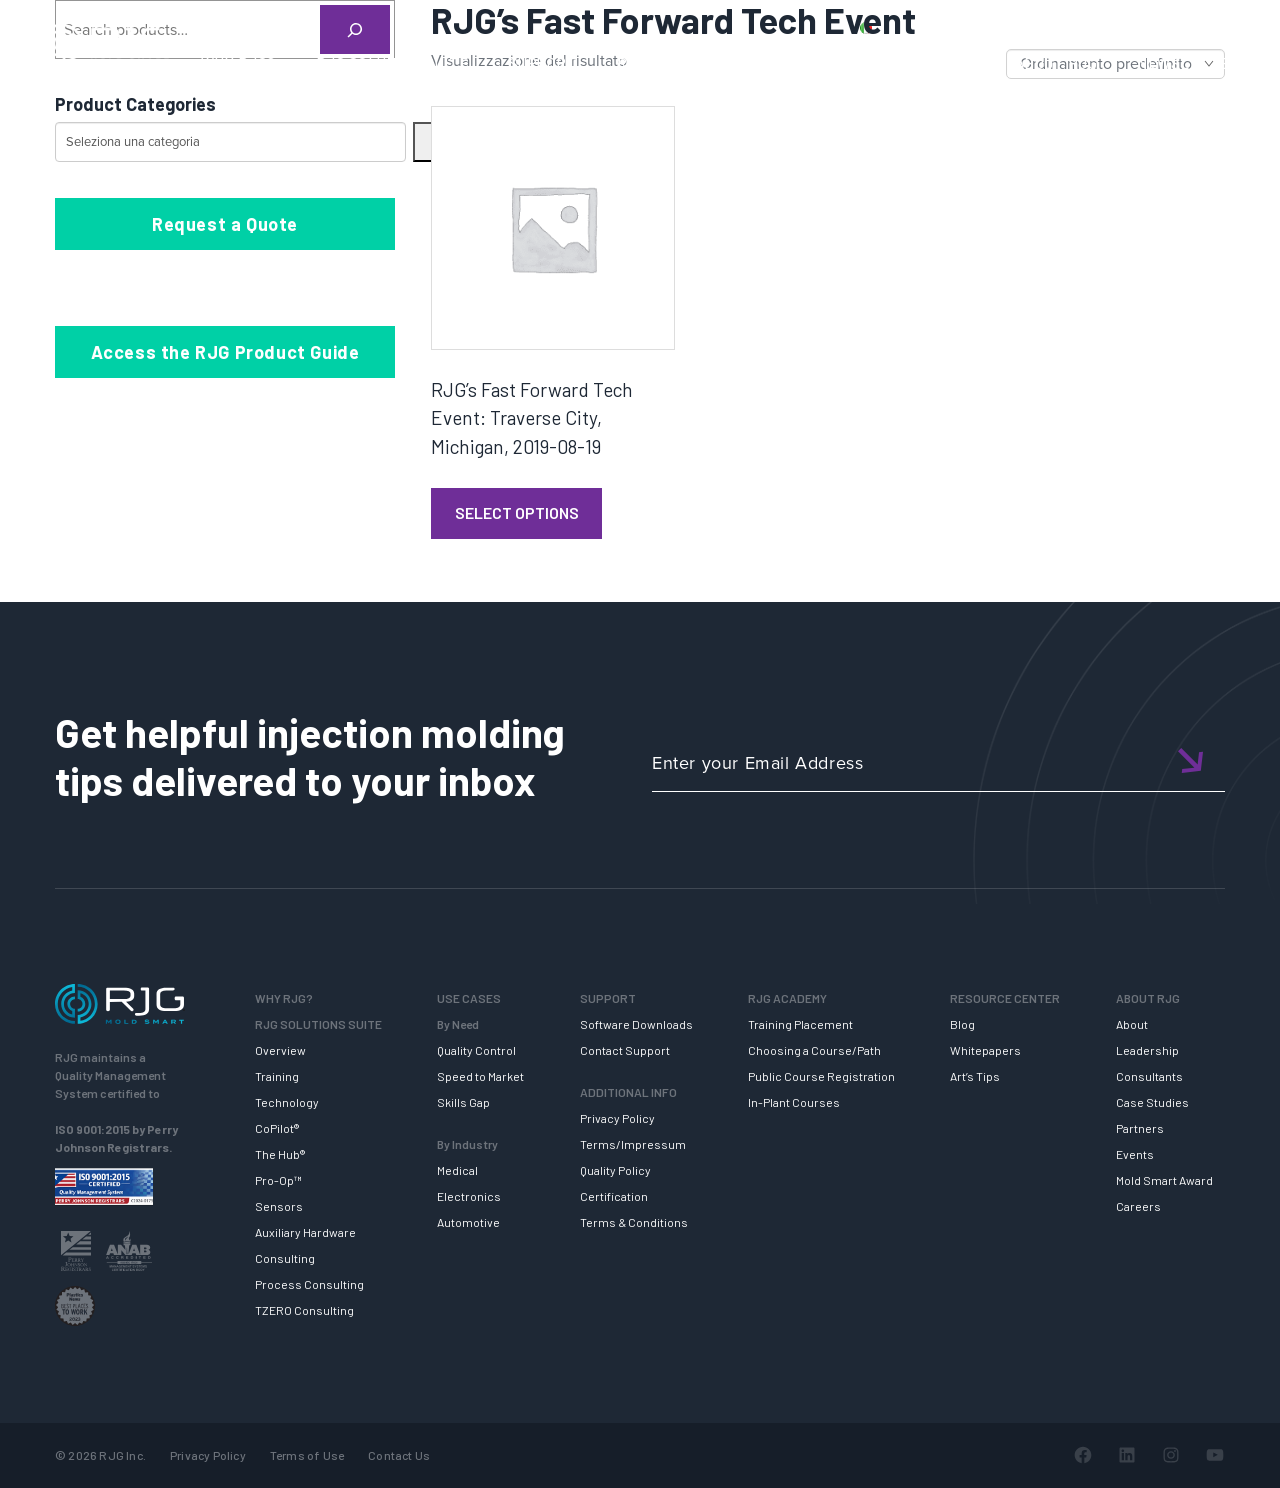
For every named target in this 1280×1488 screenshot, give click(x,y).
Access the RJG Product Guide (225, 352)
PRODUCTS (963, 27)
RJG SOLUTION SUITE (392, 63)
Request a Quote (225, 224)
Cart (1234, 27)
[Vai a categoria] (423, 142)
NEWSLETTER (1188, 63)
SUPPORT (543, 63)
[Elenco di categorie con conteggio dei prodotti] (230, 142)
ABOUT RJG (1056, 63)
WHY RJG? (238, 63)
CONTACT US (1069, 27)
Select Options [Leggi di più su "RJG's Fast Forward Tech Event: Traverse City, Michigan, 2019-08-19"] (517, 512)
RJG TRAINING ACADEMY (705, 63)
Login (1177, 27)
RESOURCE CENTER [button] (904, 63)
